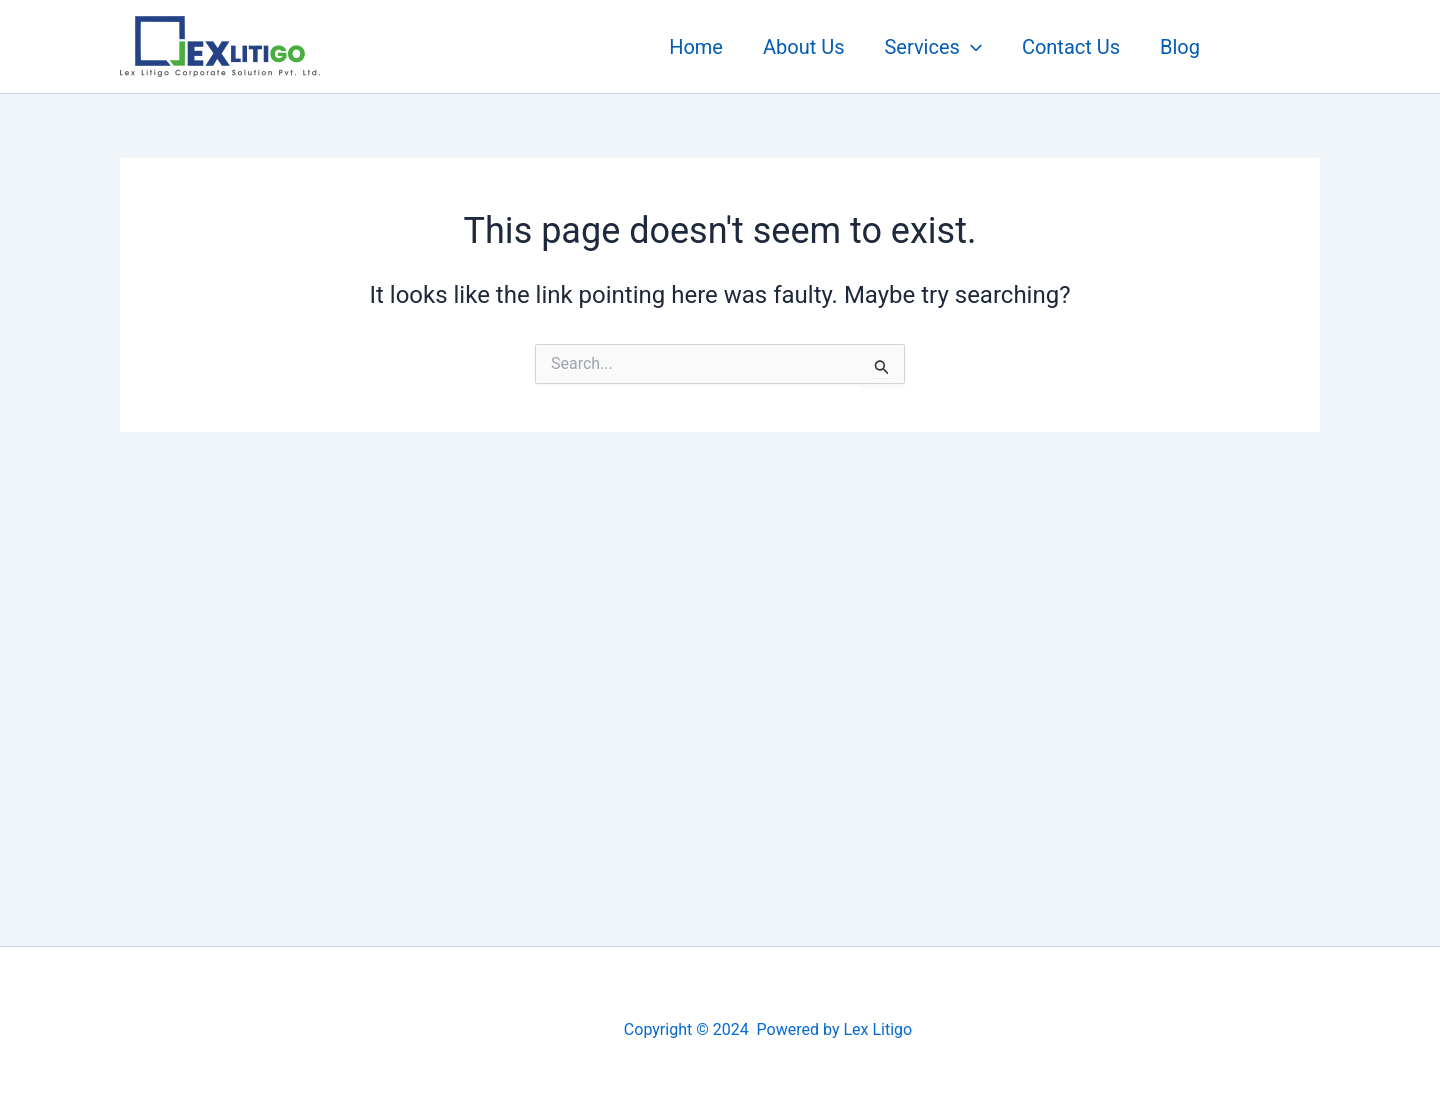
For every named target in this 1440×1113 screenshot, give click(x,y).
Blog (1180, 47)
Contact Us (1071, 47)
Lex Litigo (877, 1029)
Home (696, 47)
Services (932, 47)
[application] (971, 47)
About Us (804, 47)
